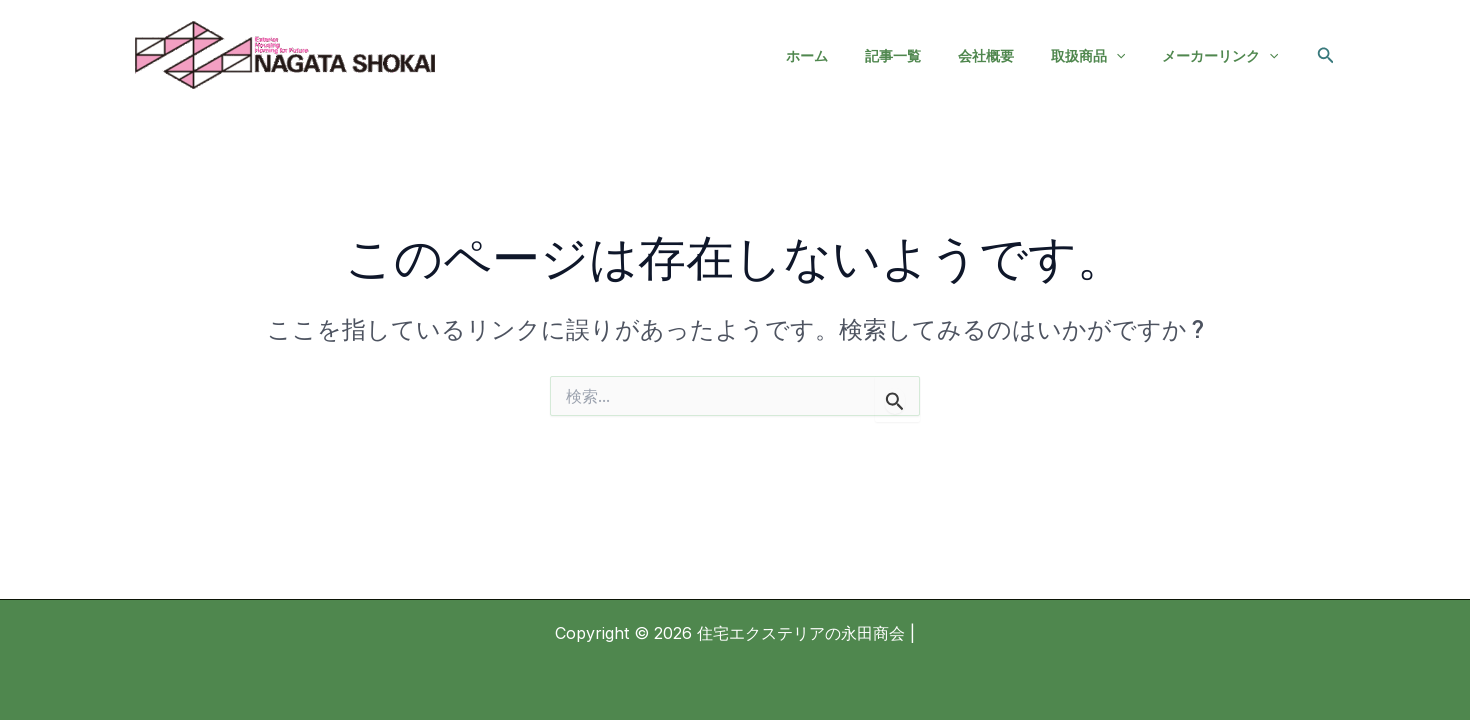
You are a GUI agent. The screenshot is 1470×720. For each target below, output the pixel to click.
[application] (1129, 56)
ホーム (847, 55)
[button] (1326, 55)
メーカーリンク (1224, 56)
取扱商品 (1101, 56)
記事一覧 (924, 55)
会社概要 (1008, 55)
